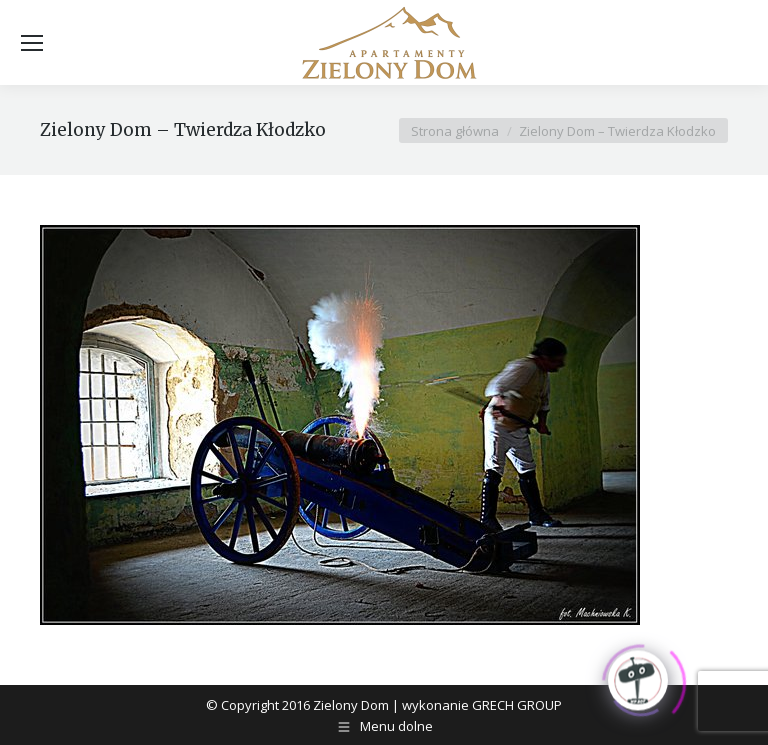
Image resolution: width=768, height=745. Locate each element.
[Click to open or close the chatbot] (638, 677)
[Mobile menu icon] (32, 43)
